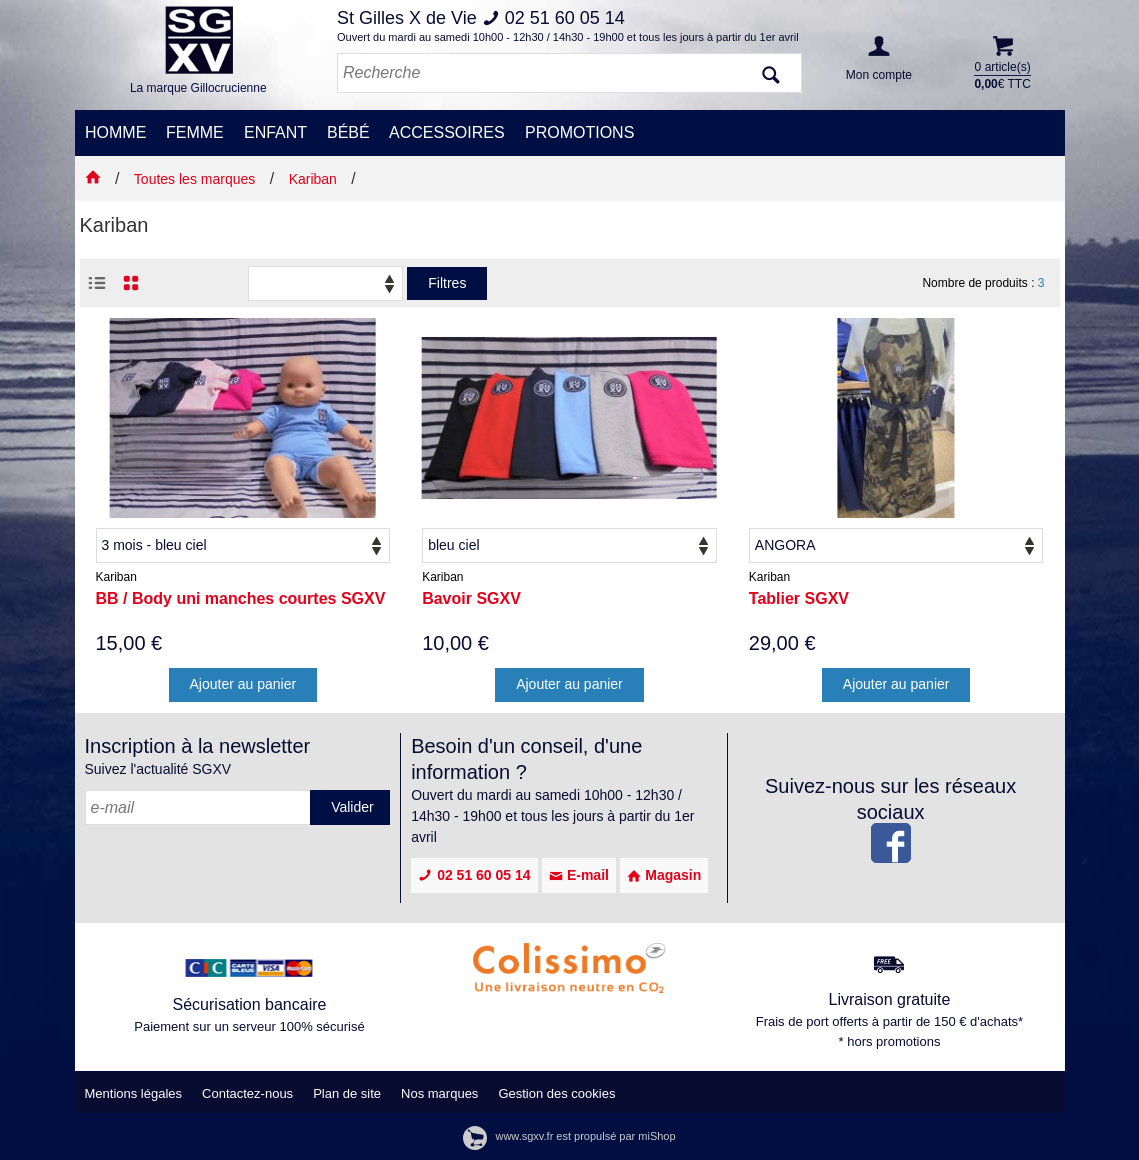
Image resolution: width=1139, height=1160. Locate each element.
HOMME (115, 132)
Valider (352, 807)
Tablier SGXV (799, 598)
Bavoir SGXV (471, 598)
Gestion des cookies (556, 1093)
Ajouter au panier (243, 684)
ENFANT (275, 132)
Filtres (447, 283)
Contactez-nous (247, 1093)
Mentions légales (134, 1093)
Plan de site (347, 1093)
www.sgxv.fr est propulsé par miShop (569, 1136)
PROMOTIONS (579, 132)
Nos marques (439, 1093)
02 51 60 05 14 (474, 875)
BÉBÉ (348, 132)
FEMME (195, 132)
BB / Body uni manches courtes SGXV (241, 598)
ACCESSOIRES (447, 132)
